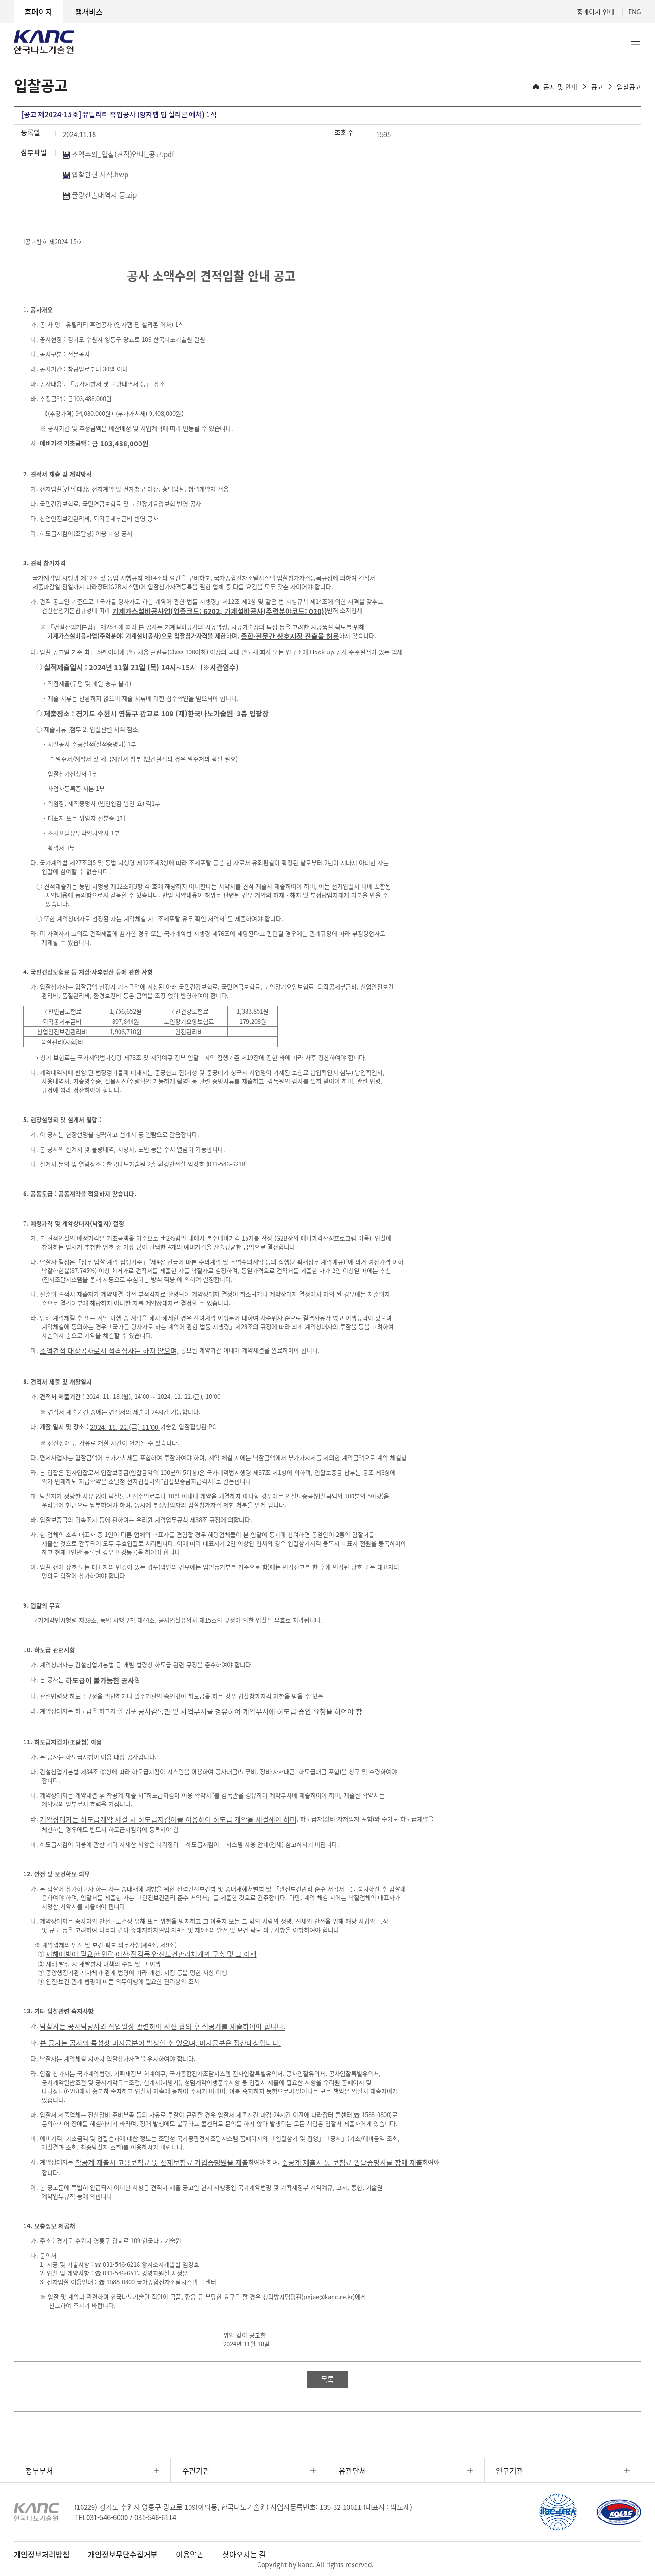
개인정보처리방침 (41, 2554)
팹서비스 (89, 11)
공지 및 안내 (560, 86)
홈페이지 (38, 11)
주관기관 (196, 2470)
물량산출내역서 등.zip (100, 195)
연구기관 (509, 2470)
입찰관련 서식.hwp (95, 174)
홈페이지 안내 (596, 11)
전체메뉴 (635, 41)
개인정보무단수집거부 (122, 2554)
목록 (327, 2379)
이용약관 (190, 2554)
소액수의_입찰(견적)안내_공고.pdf (118, 154)
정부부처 (39, 2470)
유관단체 (352, 2470)
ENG (634, 11)
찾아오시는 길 (244, 2554)
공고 (597, 86)
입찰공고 (629, 86)
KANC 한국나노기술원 (44, 41)
